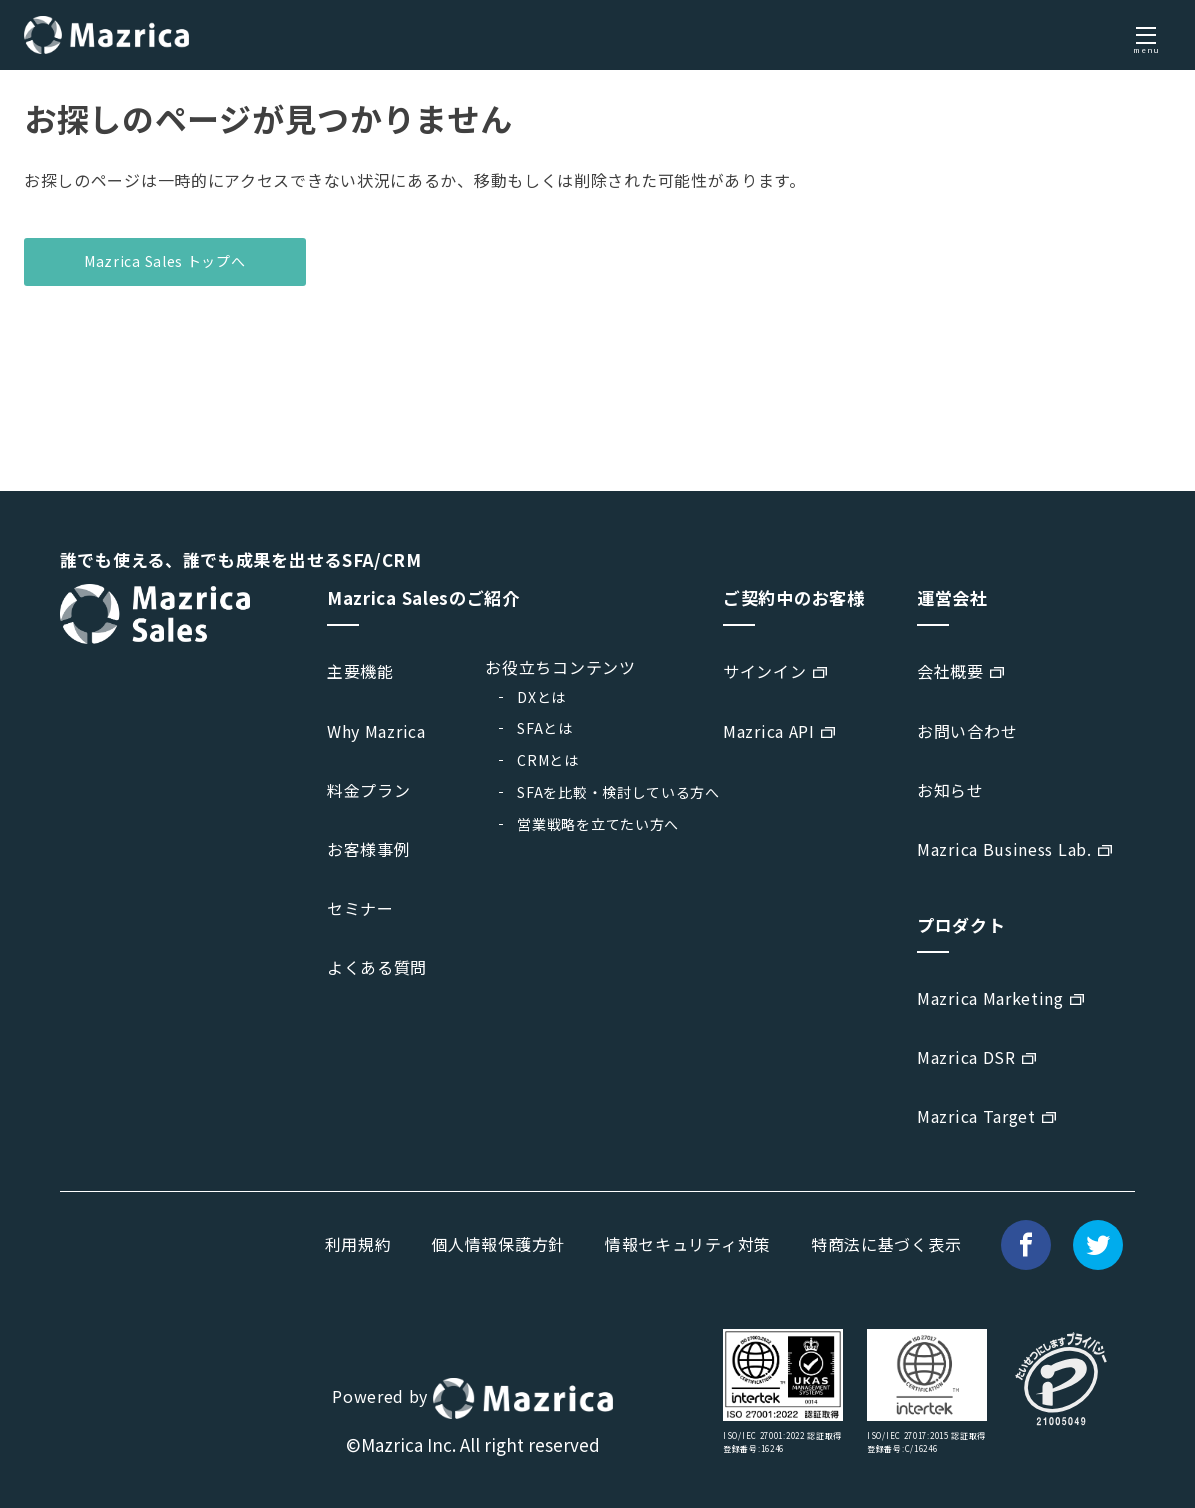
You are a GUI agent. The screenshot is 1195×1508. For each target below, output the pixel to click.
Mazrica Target (976, 1116)
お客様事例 (369, 849)
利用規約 (358, 1244)
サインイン (765, 671)
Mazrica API (769, 731)
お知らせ (950, 790)
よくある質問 (377, 967)
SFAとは (545, 728)
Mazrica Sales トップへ (165, 261)
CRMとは (548, 760)
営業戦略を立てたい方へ (598, 824)
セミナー (360, 908)
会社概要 (950, 671)
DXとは (541, 697)
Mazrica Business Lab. (1004, 849)
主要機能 (360, 671)
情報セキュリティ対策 (688, 1244)
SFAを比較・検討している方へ (618, 792)
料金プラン (369, 790)
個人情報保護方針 (498, 1244)
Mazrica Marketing (990, 998)
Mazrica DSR (966, 1057)
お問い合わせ (967, 731)
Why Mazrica (376, 731)
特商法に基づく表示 (886, 1244)
